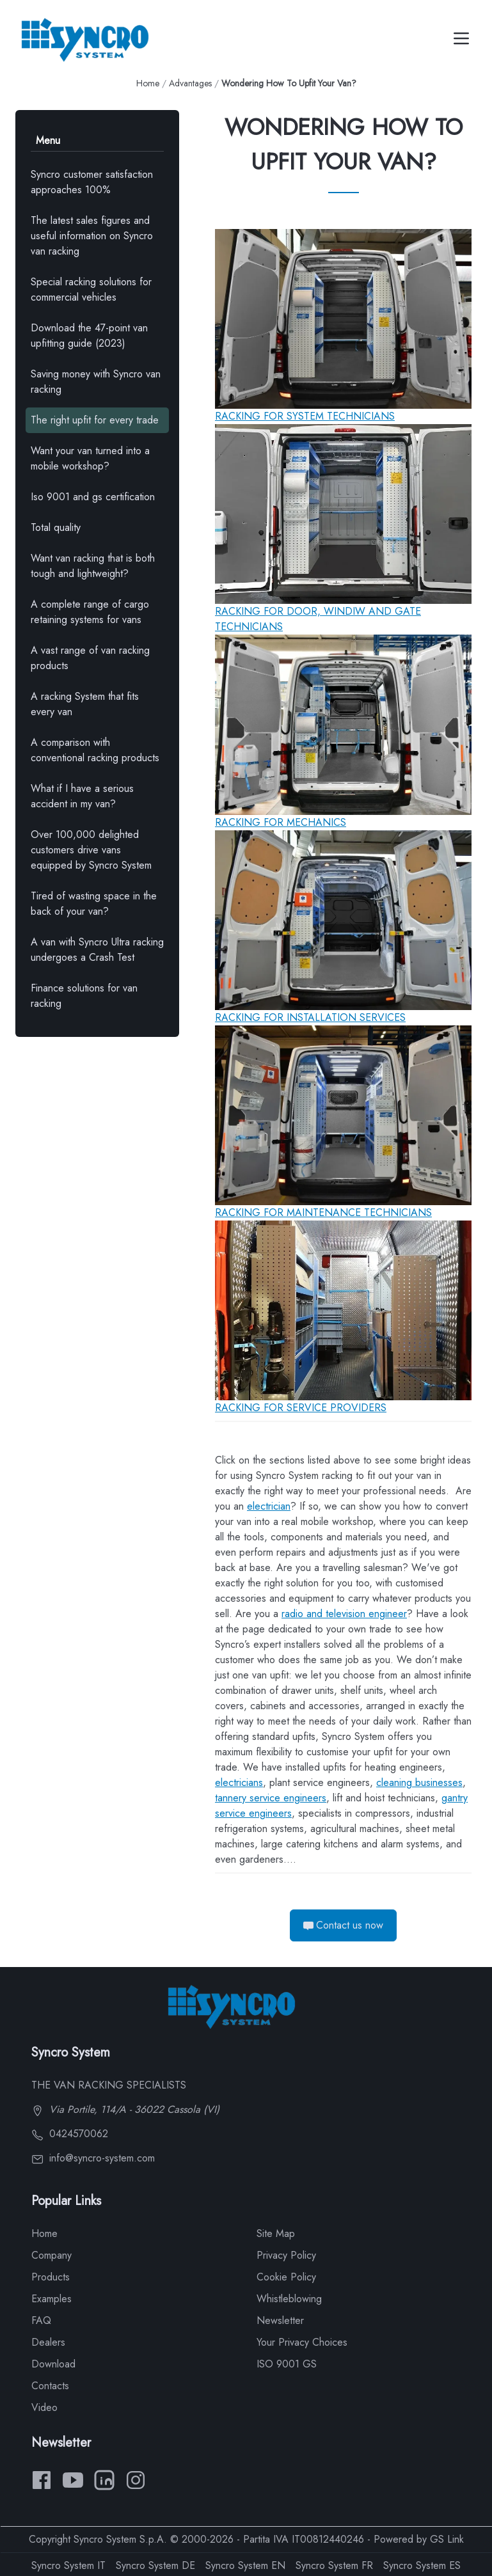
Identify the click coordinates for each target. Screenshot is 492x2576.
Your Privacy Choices (302, 2342)
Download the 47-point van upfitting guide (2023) (89, 335)
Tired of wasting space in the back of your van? (94, 904)
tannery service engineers (270, 1797)
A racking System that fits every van (85, 704)
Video (44, 2407)
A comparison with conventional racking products (95, 750)
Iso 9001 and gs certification (93, 496)
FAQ (41, 2320)
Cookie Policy (286, 2277)
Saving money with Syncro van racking (96, 382)
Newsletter (280, 2320)
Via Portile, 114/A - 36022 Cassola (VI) (125, 2109)
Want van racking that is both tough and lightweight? (93, 566)
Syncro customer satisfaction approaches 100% (92, 182)
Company (51, 2255)
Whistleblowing (289, 2298)
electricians (239, 1782)
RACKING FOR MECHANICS (280, 822)
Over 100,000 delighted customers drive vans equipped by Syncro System (91, 850)
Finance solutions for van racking (84, 996)
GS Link (447, 2539)
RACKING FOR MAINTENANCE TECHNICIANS (323, 1212)
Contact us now (343, 1925)
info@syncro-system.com (93, 2158)
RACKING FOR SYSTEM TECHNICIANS (305, 416)
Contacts (50, 2385)
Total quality (56, 527)
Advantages (190, 83)
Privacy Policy (286, 2255)
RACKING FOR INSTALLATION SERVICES (310, 1017)
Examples (51, 2298)
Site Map (276, 2233)
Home (147, 83)
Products (50, 2277)
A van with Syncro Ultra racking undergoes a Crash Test (97, 950)
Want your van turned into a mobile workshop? (90, 458)
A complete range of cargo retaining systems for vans (90, 612)
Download (53, 2364)
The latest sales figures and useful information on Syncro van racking (92, 235)
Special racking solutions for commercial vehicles (91, 289)
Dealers (48, 2342)
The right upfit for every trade (95, 420)
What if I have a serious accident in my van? (82, 796)
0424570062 (69, 2133)
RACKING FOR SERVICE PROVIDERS (300, 1407)
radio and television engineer (344, 1613)
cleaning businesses (419, 1782)
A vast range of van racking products (90, 658)
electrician (268, 1506)
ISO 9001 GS (287, 2364)
